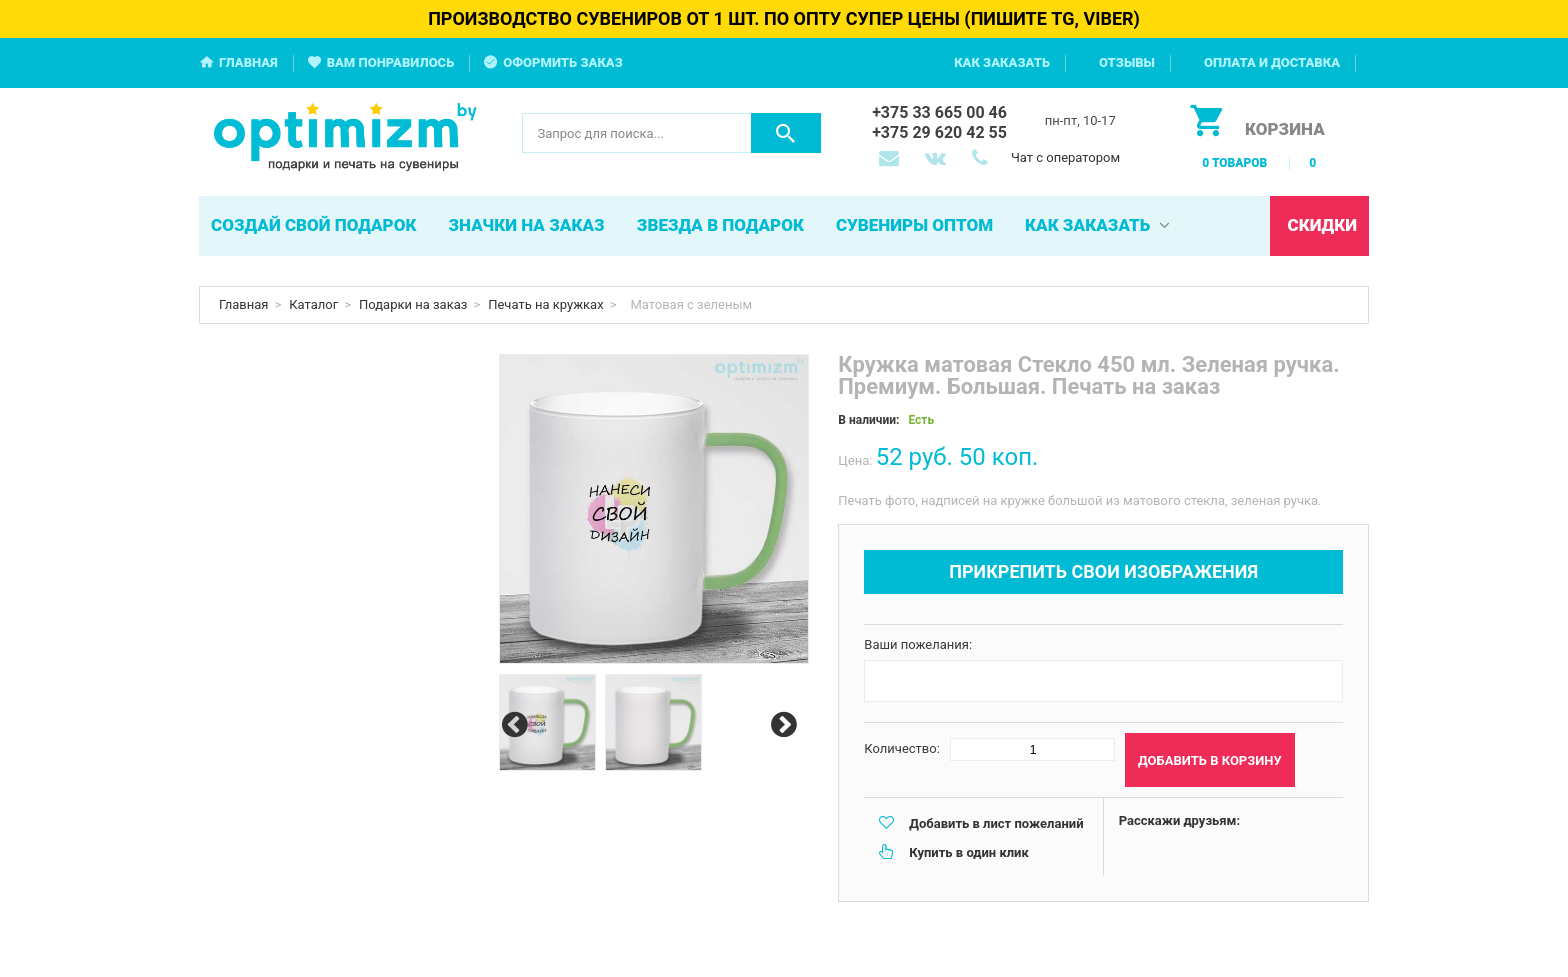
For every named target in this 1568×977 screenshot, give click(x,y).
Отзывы (1127, 62)
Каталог (313, 304)
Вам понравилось (391, 62)
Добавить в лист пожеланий (996, 823)
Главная (248, 62)
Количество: (902, 748)
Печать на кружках (545, 304)
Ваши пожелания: (918, 644)
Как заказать (1002, 62)
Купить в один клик (968, 852)
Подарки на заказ (413, 304)
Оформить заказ (563, 62)
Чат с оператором (1065, 157)
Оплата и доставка (1272, 62)
